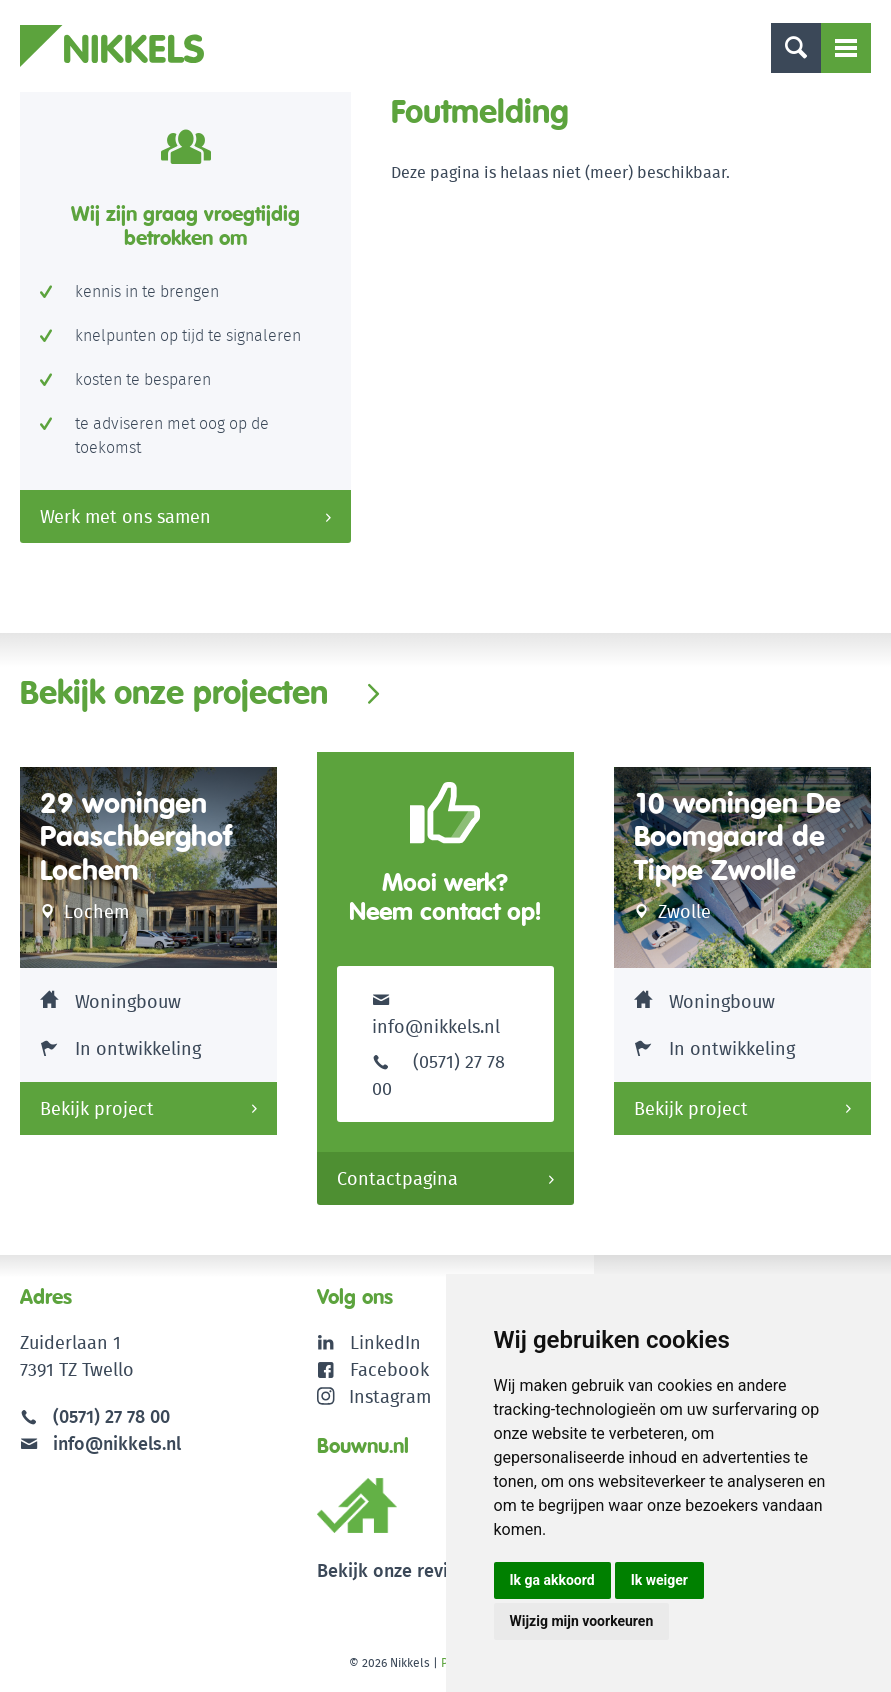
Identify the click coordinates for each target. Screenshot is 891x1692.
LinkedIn (385, 1342)
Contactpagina (397, 1178)
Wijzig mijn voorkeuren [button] (582, 1621)
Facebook (389, 1369)
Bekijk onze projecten (174, 692)
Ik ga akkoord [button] (552, 1580)
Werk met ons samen (125, 516)
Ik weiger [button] (659, 1580)
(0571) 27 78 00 (111, 1416)
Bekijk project (97, 1108)
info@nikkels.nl (436, 1012)
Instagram (374, 1396)
